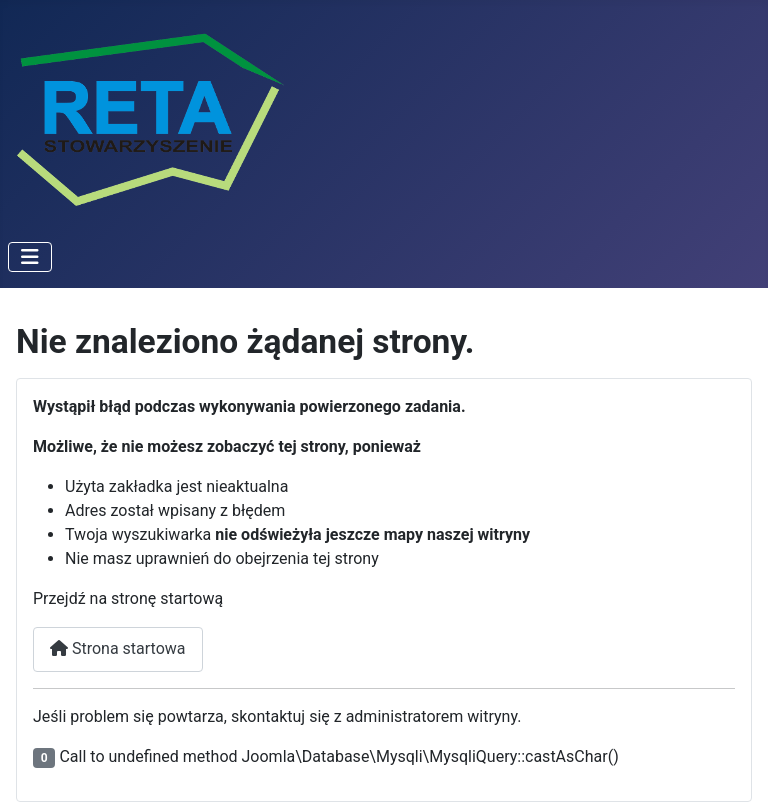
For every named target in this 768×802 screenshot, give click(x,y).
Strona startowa (118, 648)
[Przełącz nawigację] (30, 257)
